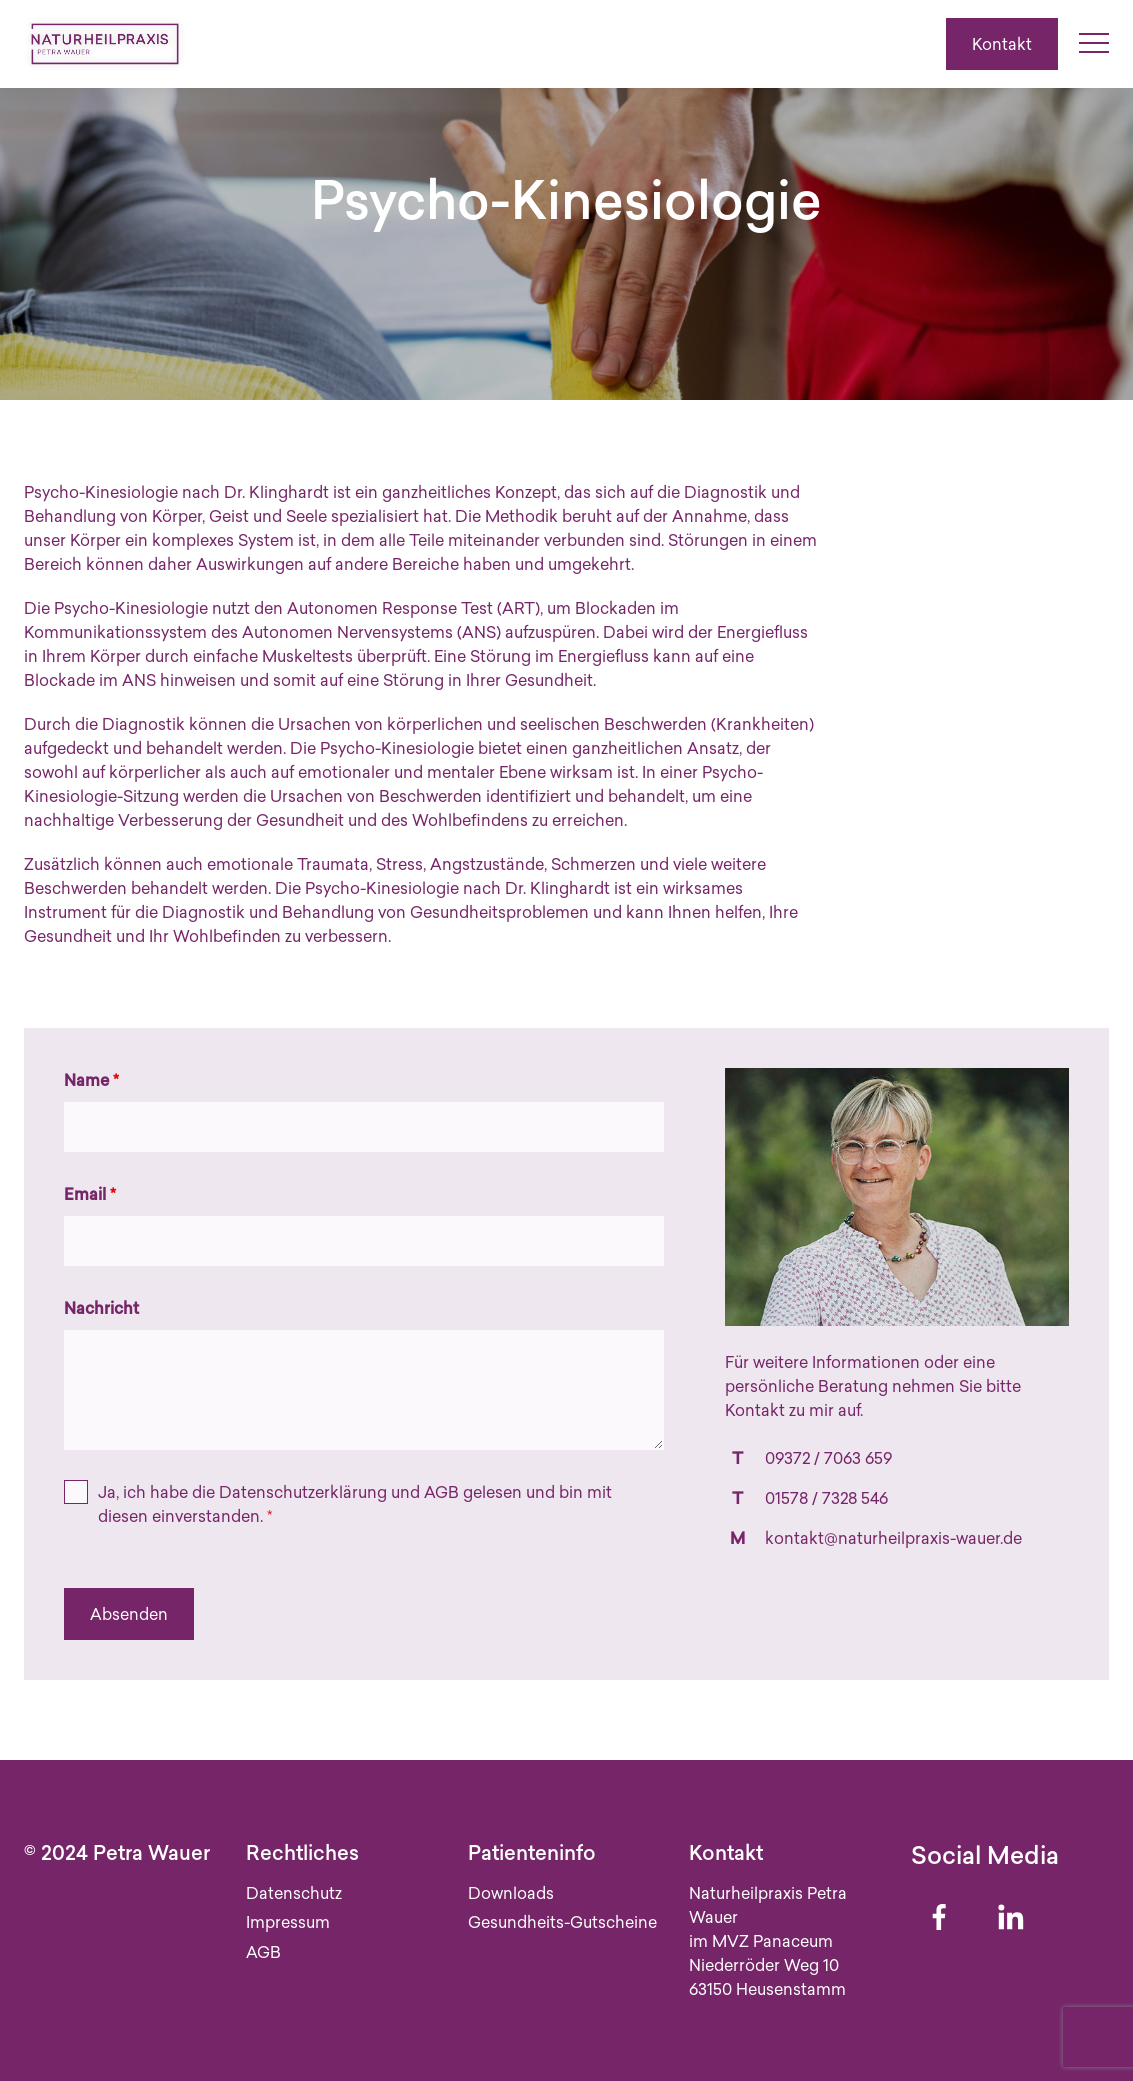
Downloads (511, 1893)
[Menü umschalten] (1094, 44)
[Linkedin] (1011, 1917)
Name (91, 1080)
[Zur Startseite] (105, 44)
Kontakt (1002, 44)
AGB (441, 1492)
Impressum (288, 1922)
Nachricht (101, 1308)
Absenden (129, 1614)
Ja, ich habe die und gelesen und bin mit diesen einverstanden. (355, 1504)
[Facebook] (939, 1917)
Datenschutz (294, 1893)
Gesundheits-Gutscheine (562, 1922)
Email (90, 1194)
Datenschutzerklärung (303, 1492)
